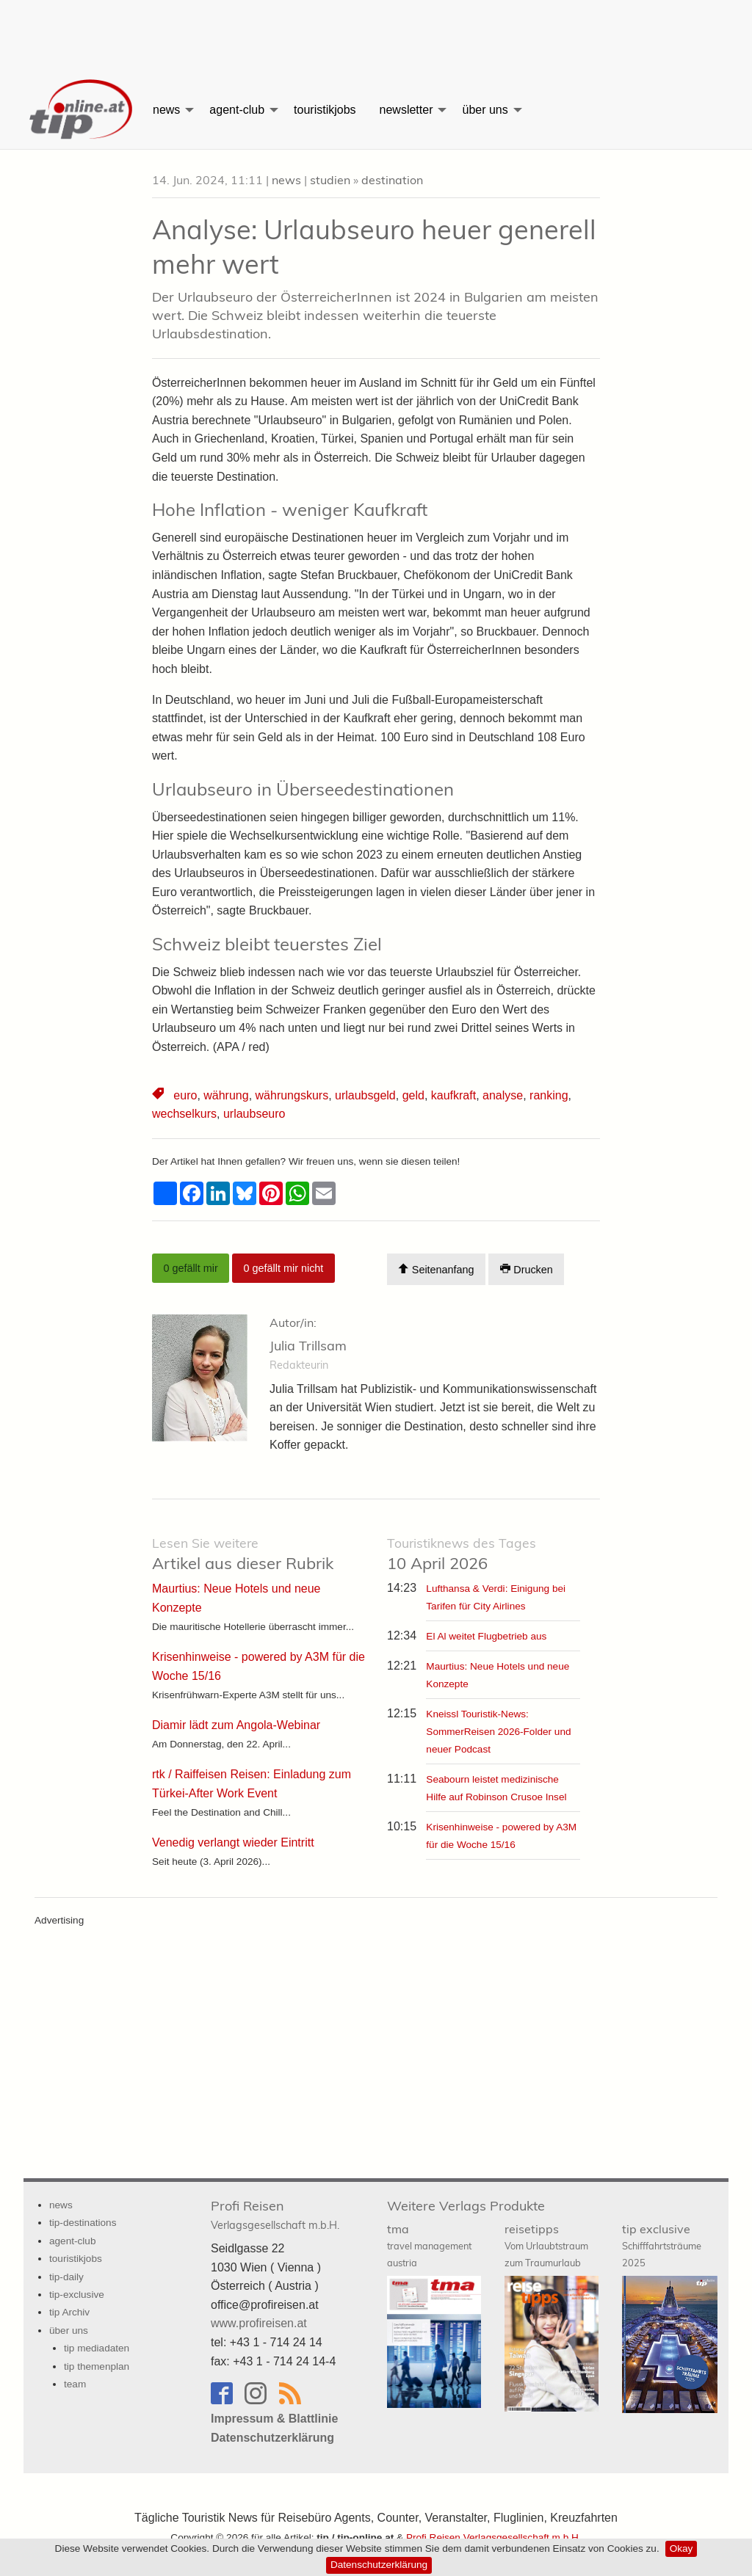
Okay (681, 2548)
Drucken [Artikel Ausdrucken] (526, 1269)
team (75, 2384)
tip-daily (66, 2276)
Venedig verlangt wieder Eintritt (233, 1842)
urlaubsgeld (365, 1095)
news (166, 109)
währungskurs (292, 1095)
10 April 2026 (461, 1554)
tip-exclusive (76, 2294)
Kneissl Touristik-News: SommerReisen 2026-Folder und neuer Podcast (498, 1732)
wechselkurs (184, 1113)
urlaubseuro (254, 1113)
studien (330, 179)
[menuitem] (82, 110)
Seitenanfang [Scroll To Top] (436, 1269)
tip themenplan (96, 2366)
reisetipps (546, 2245)
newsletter (406, 109)
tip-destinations (82, 2222)
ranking (548, 1095)
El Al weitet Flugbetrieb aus (486, 1636)
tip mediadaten (96, 2348)
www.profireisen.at (259, 2323)
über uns (484, 109)
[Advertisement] (376, 33)
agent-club (236, 109)
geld (413, 1095)
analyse (502, 1095)
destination (392, 179)
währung (225, 1095)
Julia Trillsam (308, 1345)
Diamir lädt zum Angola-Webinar (236, 1725)
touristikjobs (324, 109)
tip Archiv (69, 2312)
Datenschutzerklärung (378, 2564)
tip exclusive (661, 2245)
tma (429, 2245)
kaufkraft (453, 1095)
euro (185, 1095)
